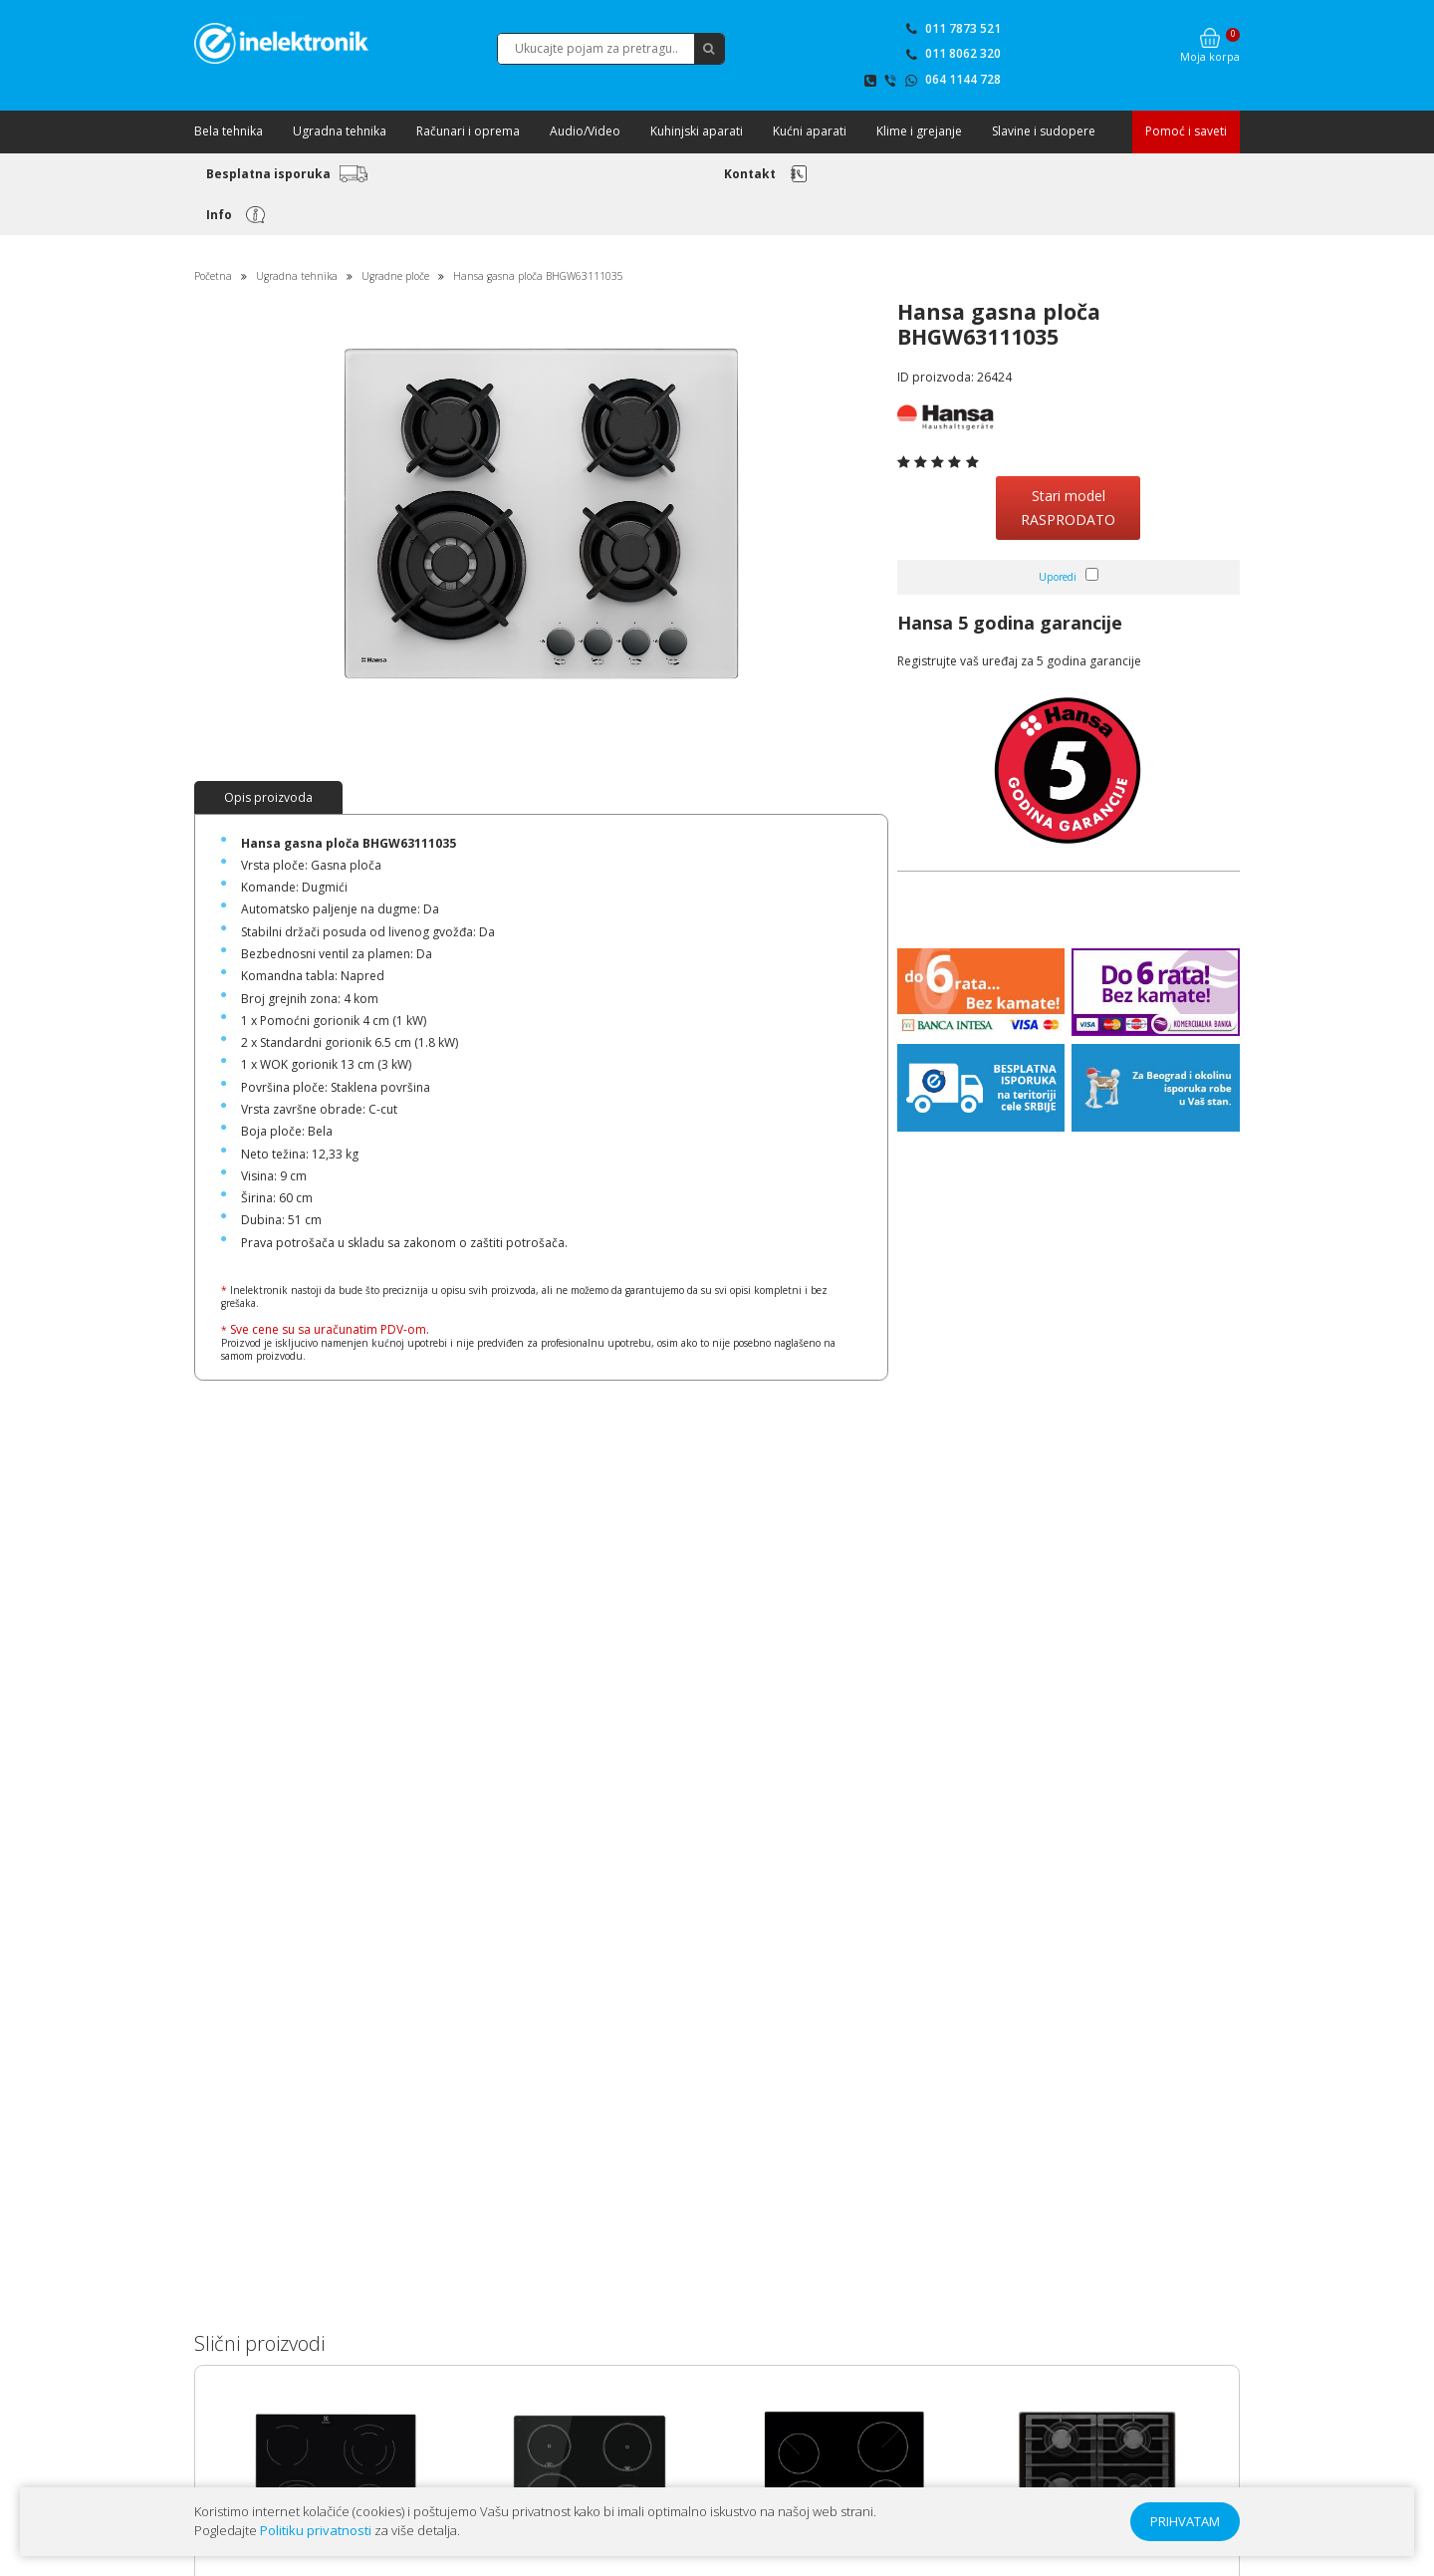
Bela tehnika (228, 131)
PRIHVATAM (1185, 2521)
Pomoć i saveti (1186, 131)
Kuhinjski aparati (696, 131)
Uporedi (1057, 577)
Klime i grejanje (919, 131)
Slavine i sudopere (1043, 131)
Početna (213, 276)
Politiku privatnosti (315, 2530)
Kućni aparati (809, 131)
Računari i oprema (468, 131)
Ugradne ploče (395, 276)
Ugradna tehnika (339, 131)
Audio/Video (585, 131)
